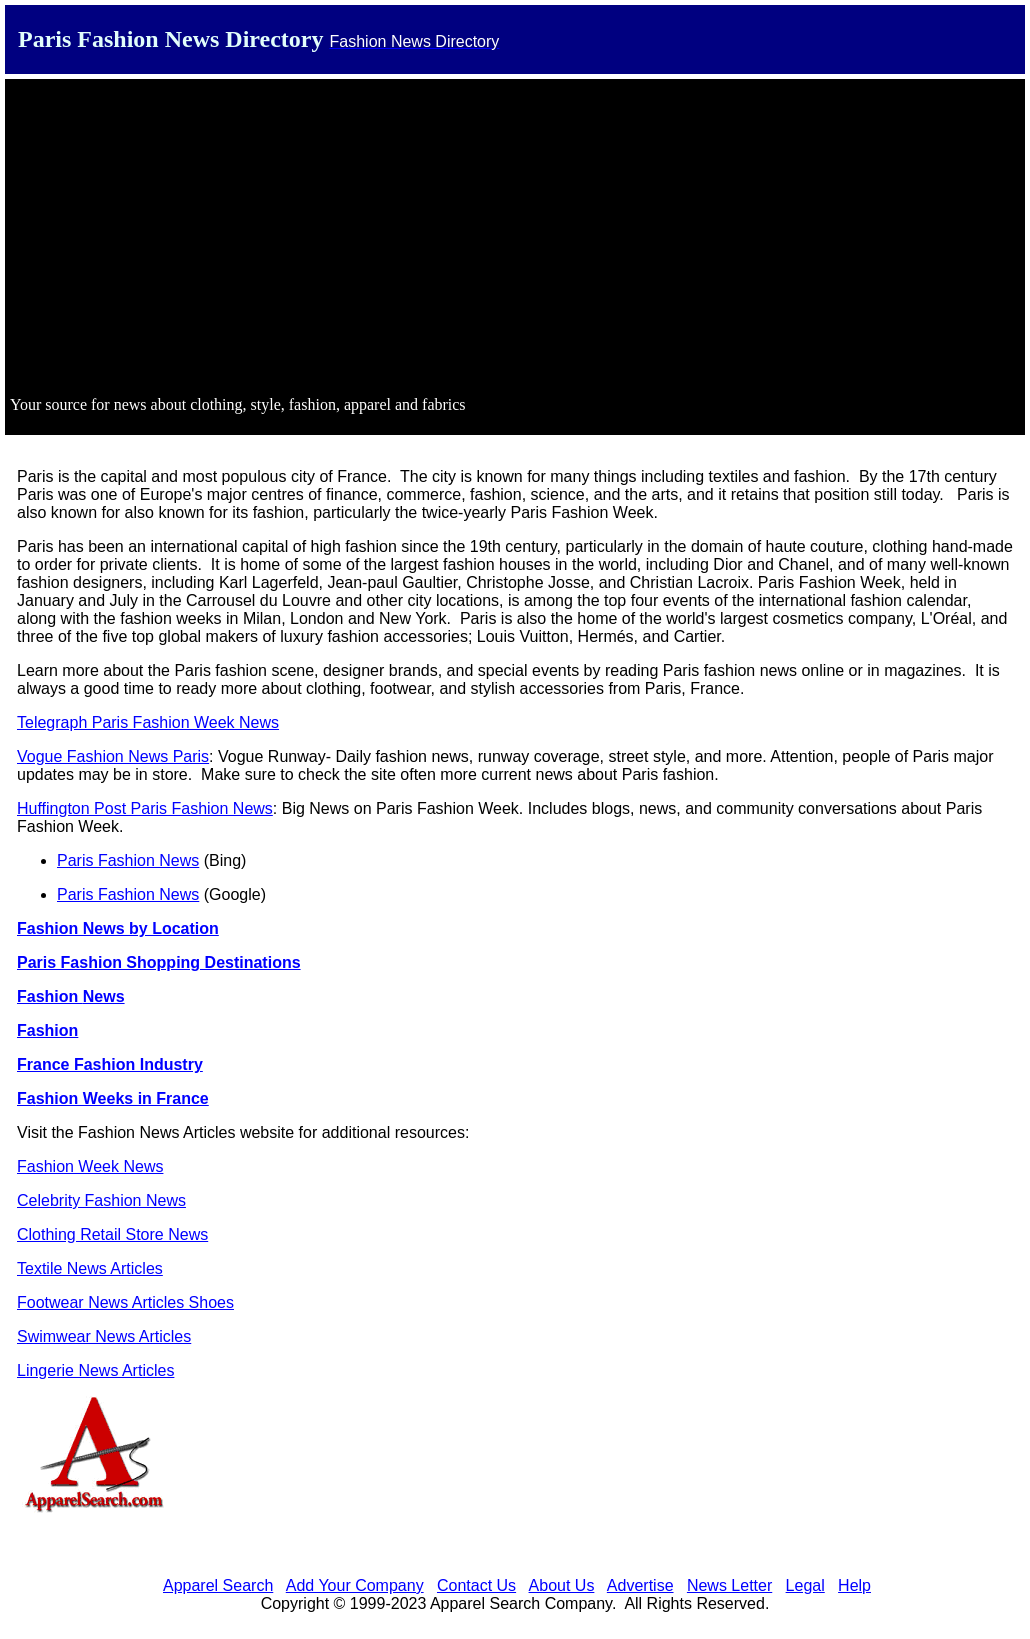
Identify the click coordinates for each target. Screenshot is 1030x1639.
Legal (805, 1585)
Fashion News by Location (118, 928)
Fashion (47, 1030)
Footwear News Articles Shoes (125, 1302)
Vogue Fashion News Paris (113, 756)
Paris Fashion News (128, 860)
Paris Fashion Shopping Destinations (159, 962)
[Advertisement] (515, 240)
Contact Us (476, 1585)
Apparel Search (218, 1585)
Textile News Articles (90, 1268)
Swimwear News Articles (104, 1336)
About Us (562, 1585)
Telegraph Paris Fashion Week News (148, 722)
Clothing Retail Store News (112, 1234)
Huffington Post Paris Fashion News (145, 808)
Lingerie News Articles (95, 1370)
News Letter (729, 1585)
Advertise (640, 1585)
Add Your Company (355, 1585)
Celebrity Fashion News (101, 1200)
